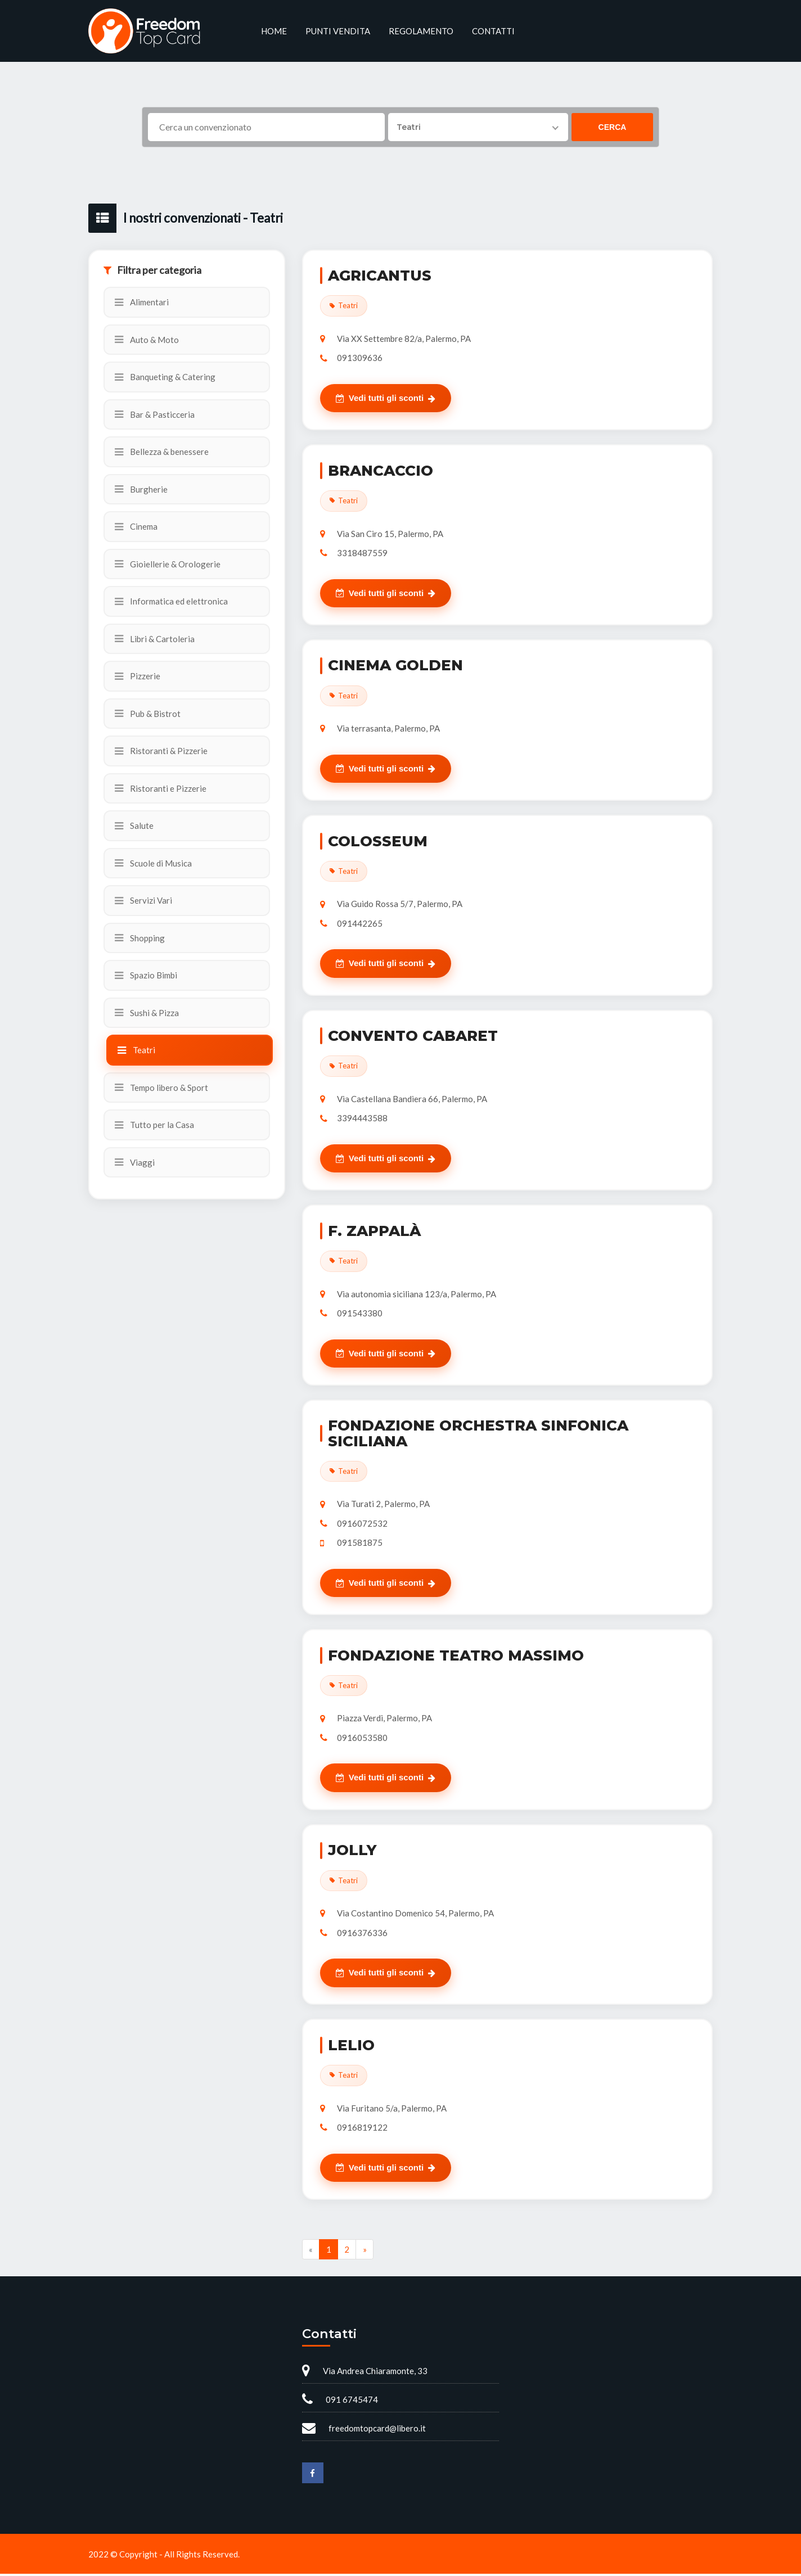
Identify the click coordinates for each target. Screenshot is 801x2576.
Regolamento (421, 31)
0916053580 (362, 1739)
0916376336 (362, 1934)
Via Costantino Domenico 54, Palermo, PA (415, 1915)
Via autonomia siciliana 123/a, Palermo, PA (416, 1295)
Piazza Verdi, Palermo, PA (384, 1720)
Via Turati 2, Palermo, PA (383, 1505)
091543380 (359, 1314)
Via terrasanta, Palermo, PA (388, 729)
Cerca (612, 127)
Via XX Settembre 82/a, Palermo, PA (404, 338)
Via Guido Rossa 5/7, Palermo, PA (399, 905)
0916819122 (362, 2129)
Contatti (493, 31)
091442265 (359, 924)
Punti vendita (337, 31)
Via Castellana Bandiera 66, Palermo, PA (412, 1100)
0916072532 (362, 1524)
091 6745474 (352, 2402)
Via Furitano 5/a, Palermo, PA (392, 2110)
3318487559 (362, 553)
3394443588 (362, 1119)
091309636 (359, 358)
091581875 (359, 1544)
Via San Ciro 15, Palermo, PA (390, 534)
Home (274, 31)
